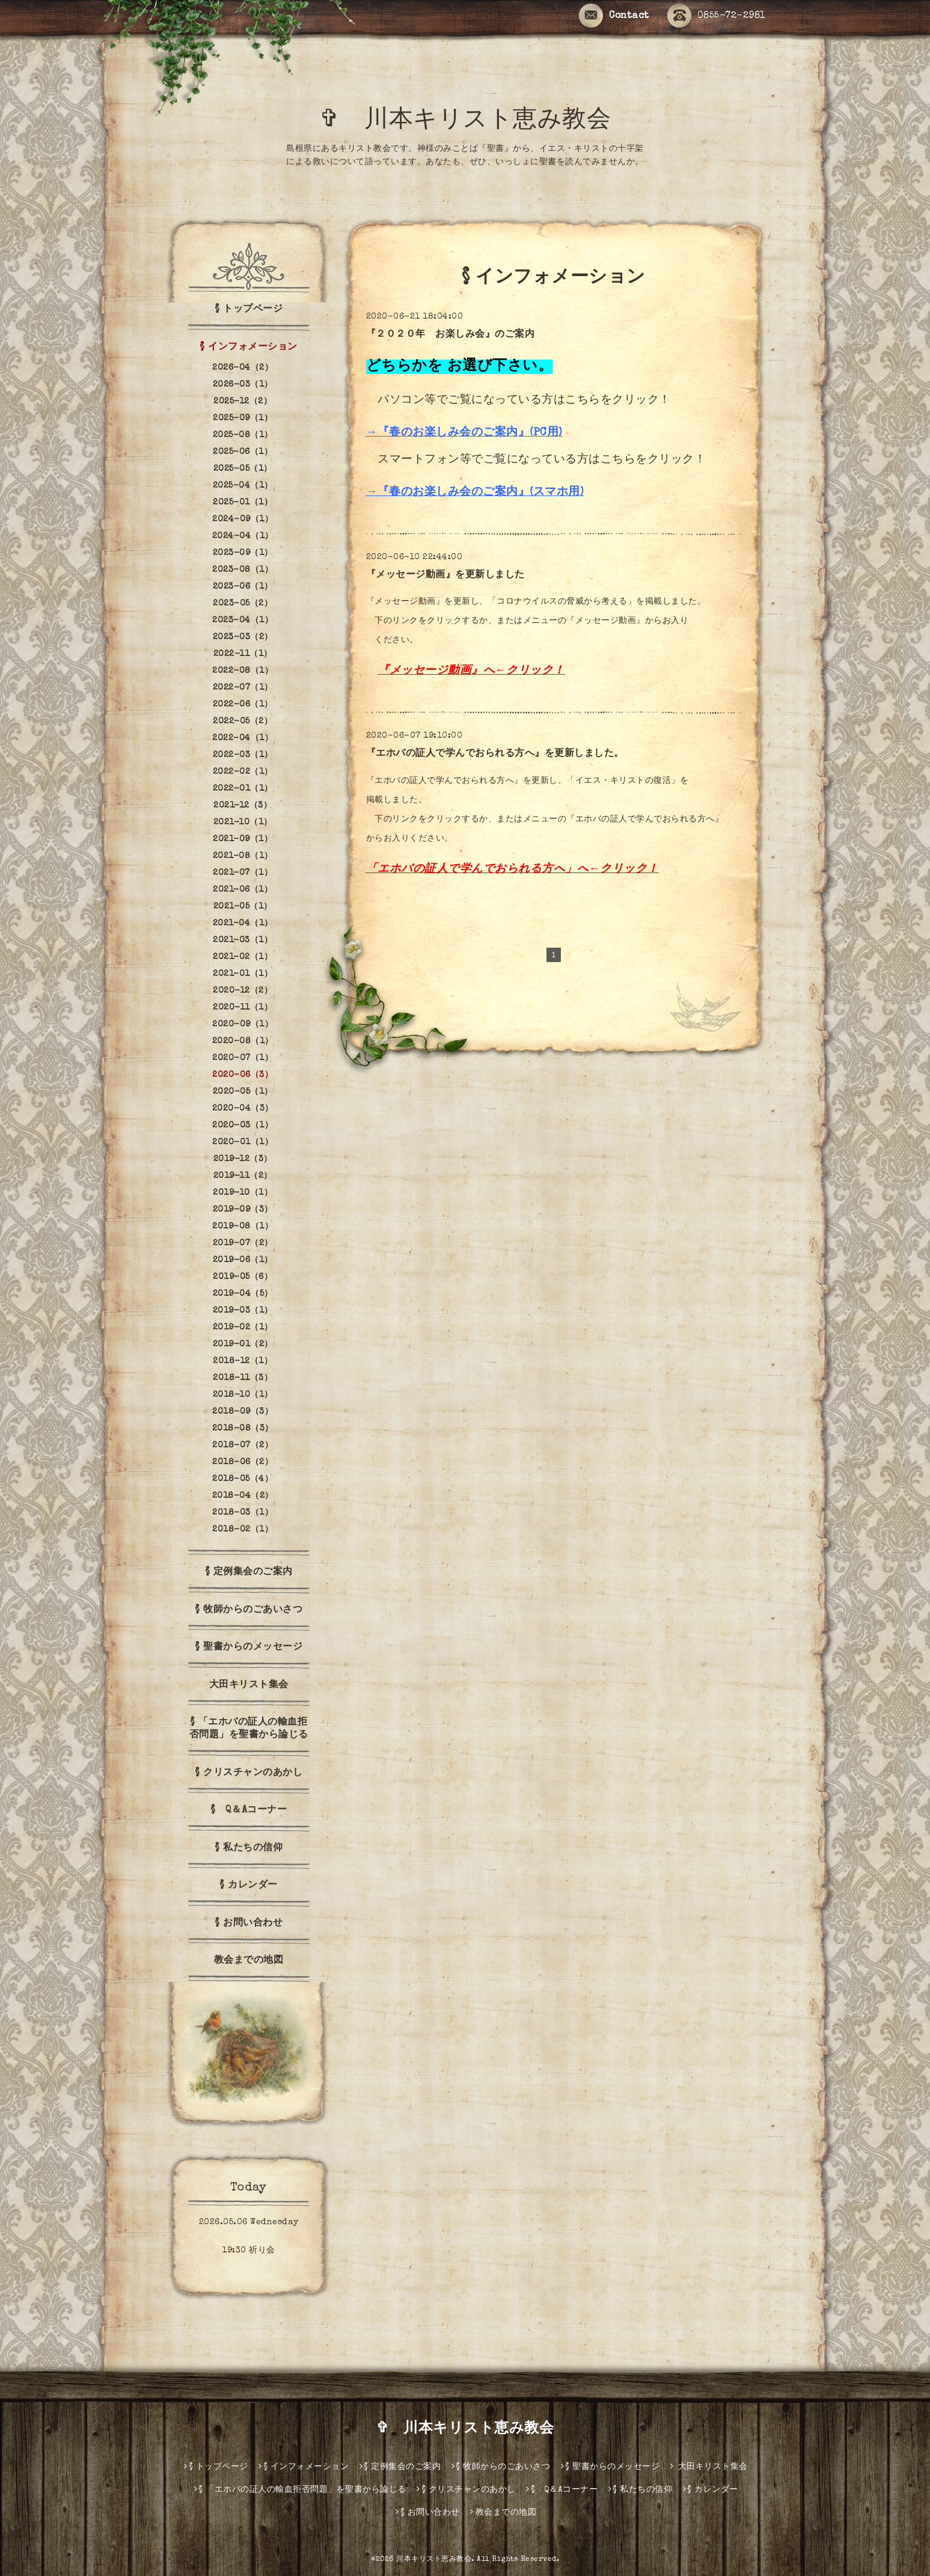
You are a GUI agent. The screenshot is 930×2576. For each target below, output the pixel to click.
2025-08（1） (243, 435)
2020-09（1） (242, 1024)
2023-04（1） (242, 620)
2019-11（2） (242, 1176)
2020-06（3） (242, 1075)
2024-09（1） (242, 519)
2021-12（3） (242, 806)
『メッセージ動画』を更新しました (445, 575)
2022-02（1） (243, 772)
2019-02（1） (243, 1327)
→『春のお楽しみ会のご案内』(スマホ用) (475, 492)
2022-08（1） (242, 671)
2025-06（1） (242, 452)
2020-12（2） (242, 991)
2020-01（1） (242, 1142)
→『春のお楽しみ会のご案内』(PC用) (464, 433)
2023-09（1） (243, 553)
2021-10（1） (242, 822)
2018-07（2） (242, 1445)
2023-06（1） (243, 587)
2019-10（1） (242, 1193)
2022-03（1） (243, 755)
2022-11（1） (242, 654)
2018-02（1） (242, 1530)
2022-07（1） (243, 688)
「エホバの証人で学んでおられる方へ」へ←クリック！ (512, 870)
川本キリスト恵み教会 (433, 2559)
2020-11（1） (242, 1008)
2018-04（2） (243, 1496)
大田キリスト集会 (249, 1685)
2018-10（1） (243, 1395)
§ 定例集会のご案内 (249, 1572)
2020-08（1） (243, 1041)
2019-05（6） (242, 1277)
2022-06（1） (243, 705)
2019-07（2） (243, 1243)
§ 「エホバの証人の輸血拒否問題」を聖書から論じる (248, 1729)
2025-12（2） (242, 401)
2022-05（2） (242, 721)
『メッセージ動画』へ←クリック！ (471, 671)
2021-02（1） (242, 957)
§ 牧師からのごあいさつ (248, 1610)
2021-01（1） (242, 974)
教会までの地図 (249, 1961)
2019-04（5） (243, 1294)
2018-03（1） (242, 1513)
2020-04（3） (243, 1109)
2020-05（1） (243, 1092)
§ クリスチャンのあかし (248, 1773)
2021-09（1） (242, 839)
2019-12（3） (242, 1159)
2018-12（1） (242, 1361)
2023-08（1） (242, 570)
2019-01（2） (243, 1344)
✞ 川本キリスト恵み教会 (477, 121)
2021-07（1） (242, 873)
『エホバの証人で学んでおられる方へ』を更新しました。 (495, 754)
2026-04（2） (242, 368)
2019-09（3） (243, 1210)
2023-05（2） (242, 604)
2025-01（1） (242, 502)
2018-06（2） (242, 1462)
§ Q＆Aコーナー (248, 1810)
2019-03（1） (243, 1311)
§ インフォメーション (249, 347)
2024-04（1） (243, 536)
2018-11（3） (242, 1378)
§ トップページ (249, 309)
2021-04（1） (243, 923)
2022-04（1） (242, 738)
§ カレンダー (248, 1886)
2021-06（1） (242, 890)
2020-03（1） (242, 1125)
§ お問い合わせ (249, 1923)
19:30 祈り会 (248, 2250)
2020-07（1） (242, 1058)
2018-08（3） (243, 1428)
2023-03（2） (243, 637)
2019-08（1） (242, 1226)
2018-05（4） (242, 1479)
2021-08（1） (243, 856)
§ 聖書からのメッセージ (248, 1647)
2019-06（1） (243, 1260)
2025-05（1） (242, 469)
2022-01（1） (243, 789)
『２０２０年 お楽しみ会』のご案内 (450, 335)
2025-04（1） (243, 486)
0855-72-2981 (716, 16)
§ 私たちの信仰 (249, 1848)
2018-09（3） (242, 1412)
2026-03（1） (243, 385)
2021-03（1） (242, 940)
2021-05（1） (242, 907)
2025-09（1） (242, 418)
